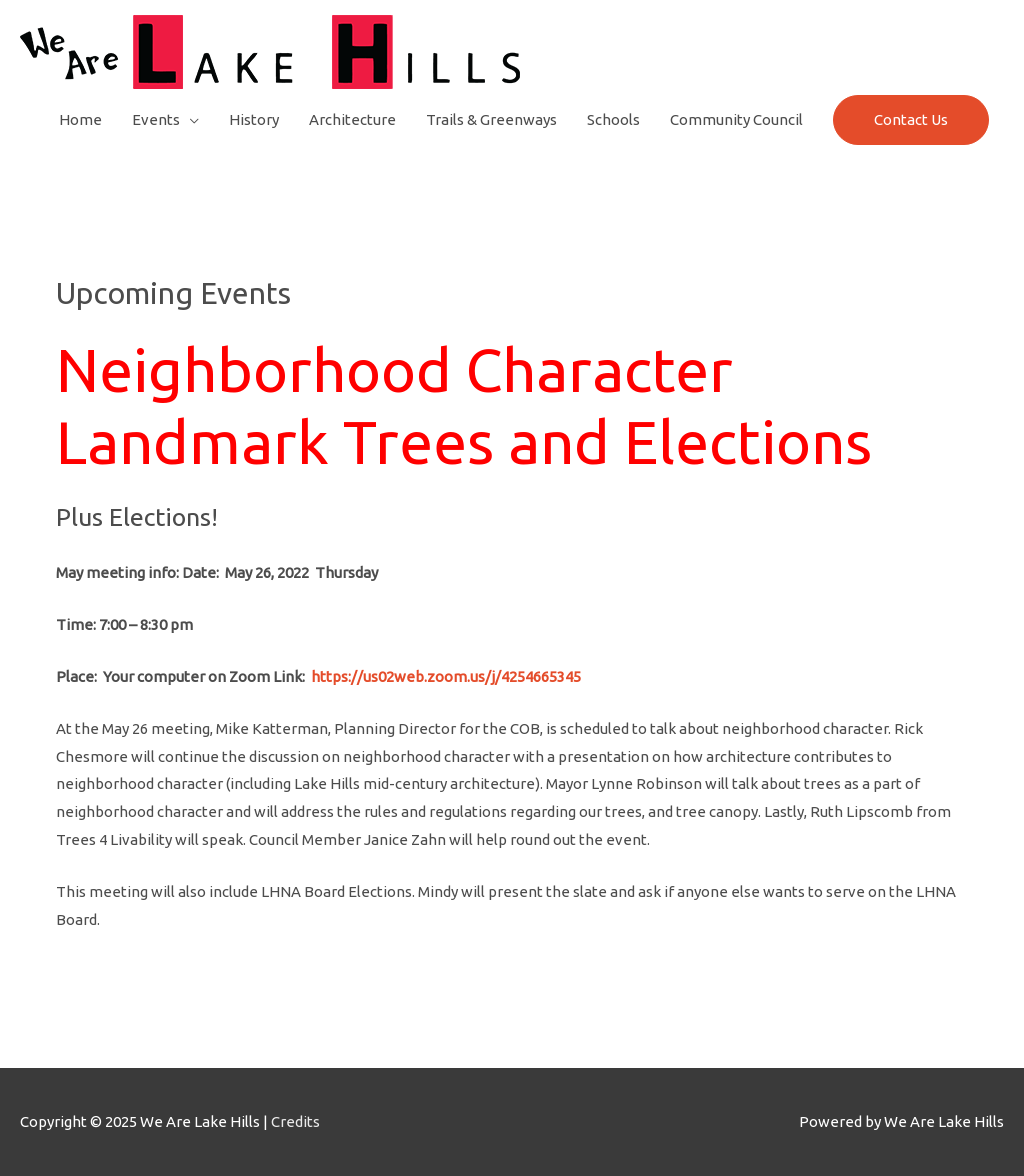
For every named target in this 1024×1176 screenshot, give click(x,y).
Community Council (736, 119)
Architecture (352, 119)
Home (80, 119)
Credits (295, 1121)
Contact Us (911, 119)
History (254, 119)
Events (156, 119)
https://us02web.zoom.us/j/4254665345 (446, 676)
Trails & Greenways (491, 119)
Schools (613, 119)
